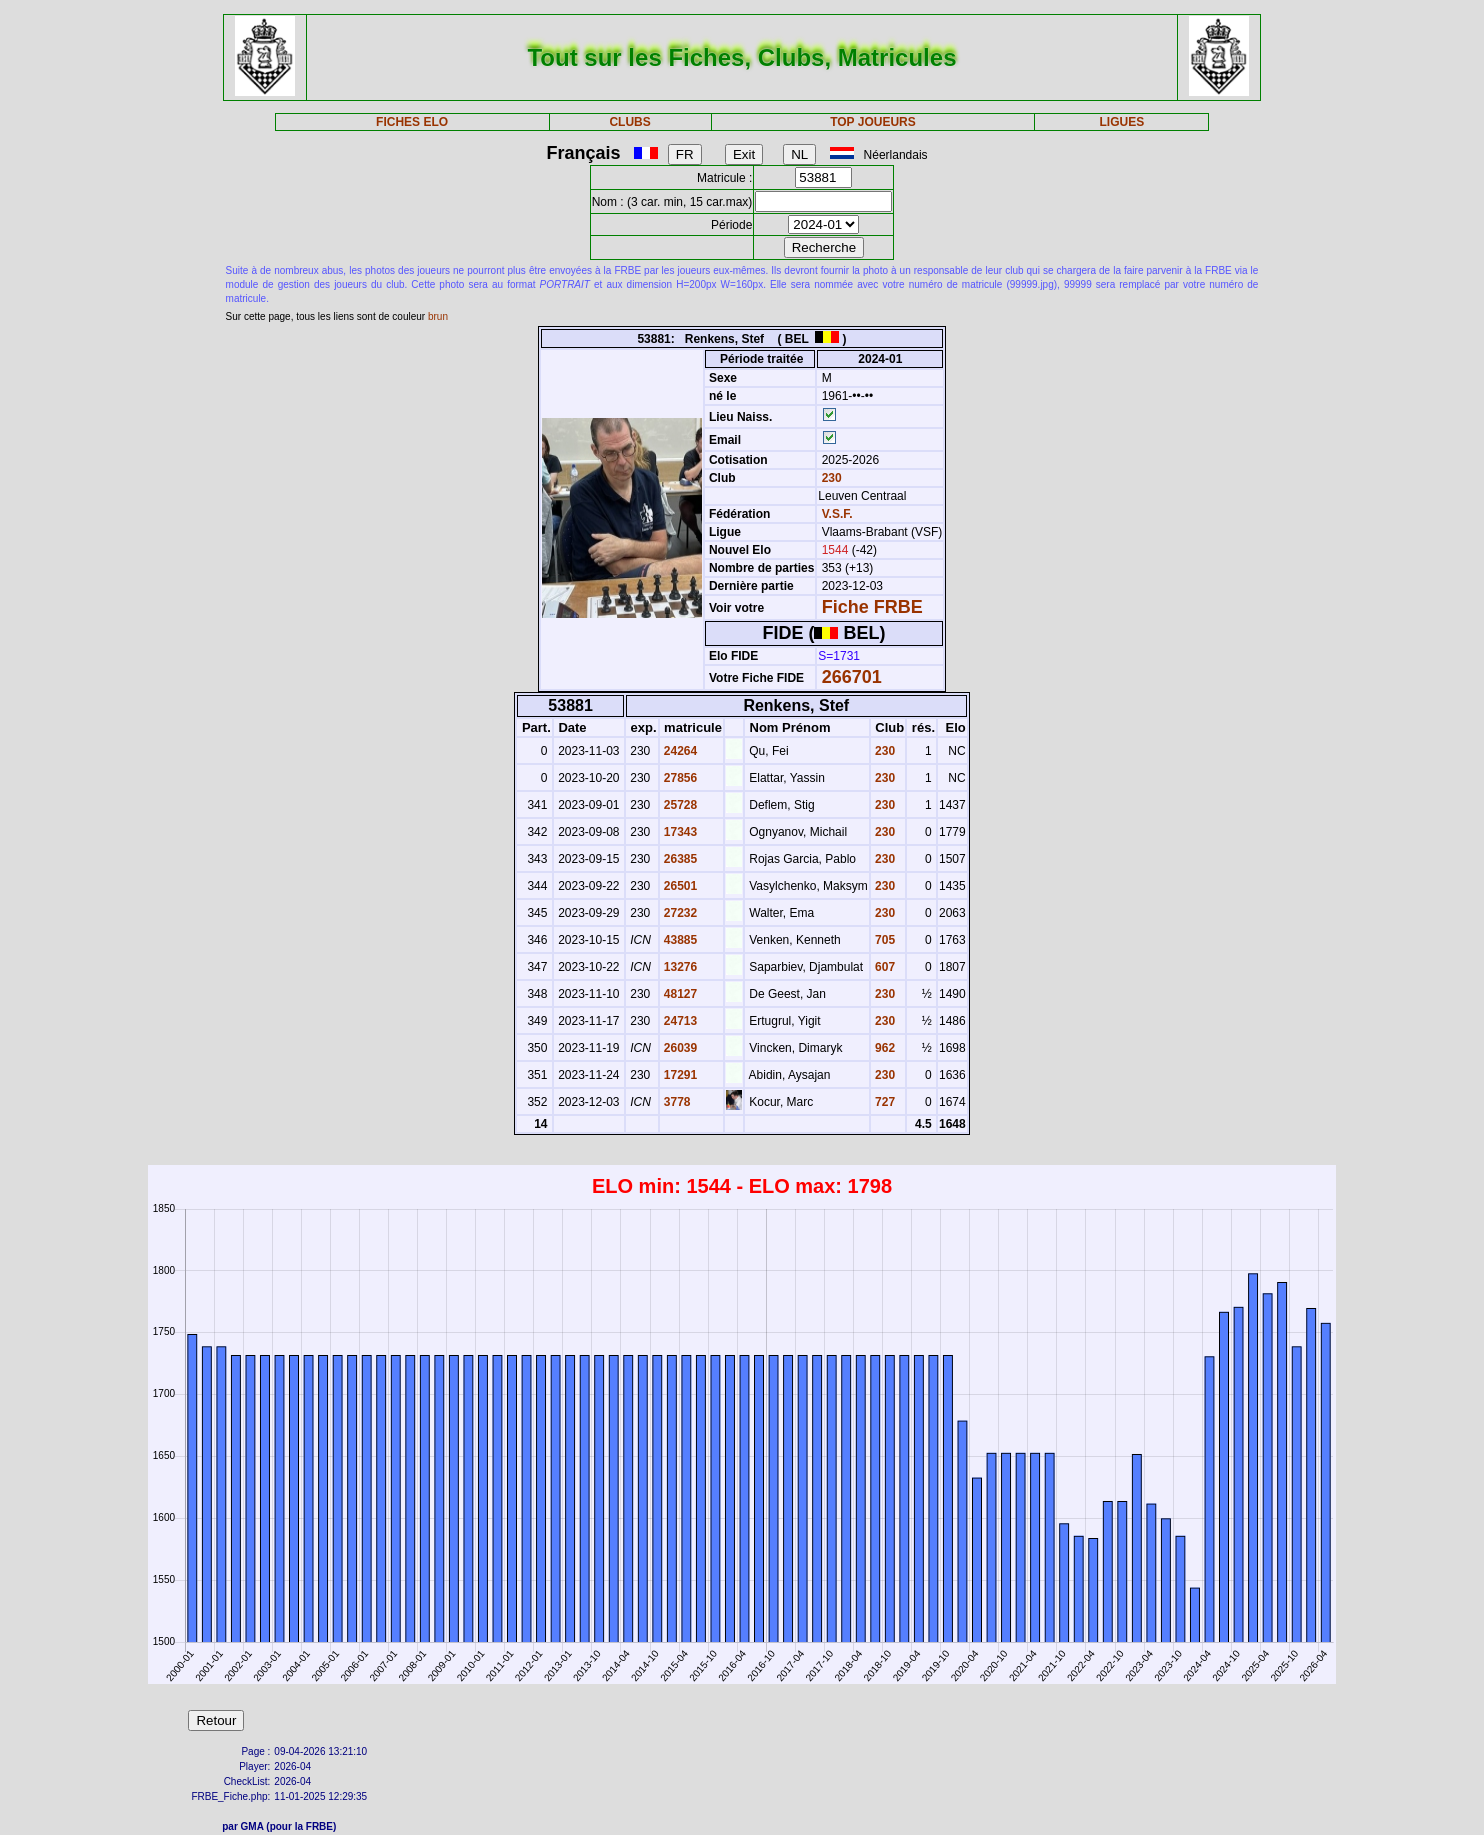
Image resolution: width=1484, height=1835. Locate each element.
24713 (679, 1021)
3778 (676, 1102)
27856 (679, 778)
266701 (852, 677)
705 (883, 940)
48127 (679, 994)
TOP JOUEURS (873, 122)
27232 (679, 913)
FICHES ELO (412, 122)
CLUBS (629, 122)
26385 (679, 859)
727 (883, 1102)
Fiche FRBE (872, 607)
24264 (679, 751)
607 (883, 967)
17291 (679, 1075)
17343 (679, 832)
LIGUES (1122, 122)
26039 (679, 1048)
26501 (679, 886)
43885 (679, 940)
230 (829, 478)
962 (883, 1048)
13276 (679, 967)
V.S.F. (837, 514)
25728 (679, 805)
